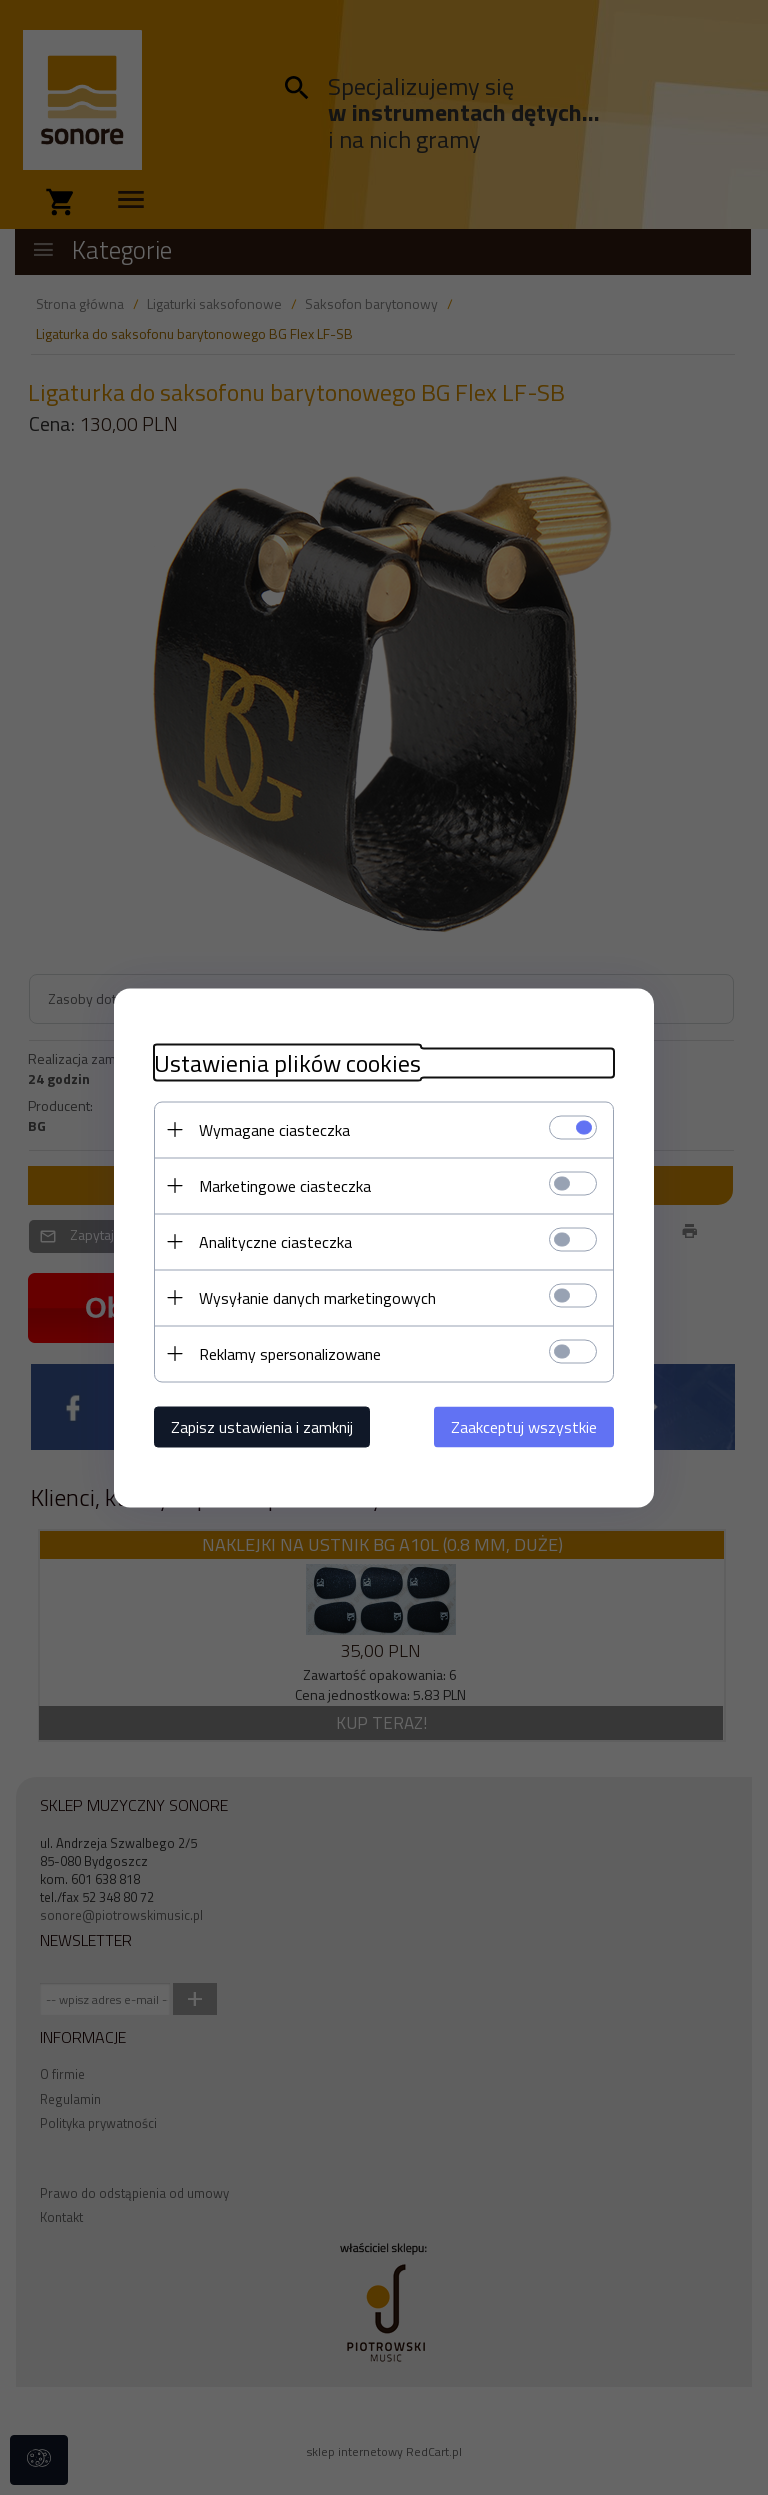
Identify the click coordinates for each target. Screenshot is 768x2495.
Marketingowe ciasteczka (285, 1185)
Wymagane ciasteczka (274, 1129)
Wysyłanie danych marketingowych (317, 1297)
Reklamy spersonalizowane (290, 1353)
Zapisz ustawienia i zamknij (262, 1426)
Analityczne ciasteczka (275, 1241)
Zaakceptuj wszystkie (524, 1426)
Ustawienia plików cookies (287, 1062)
